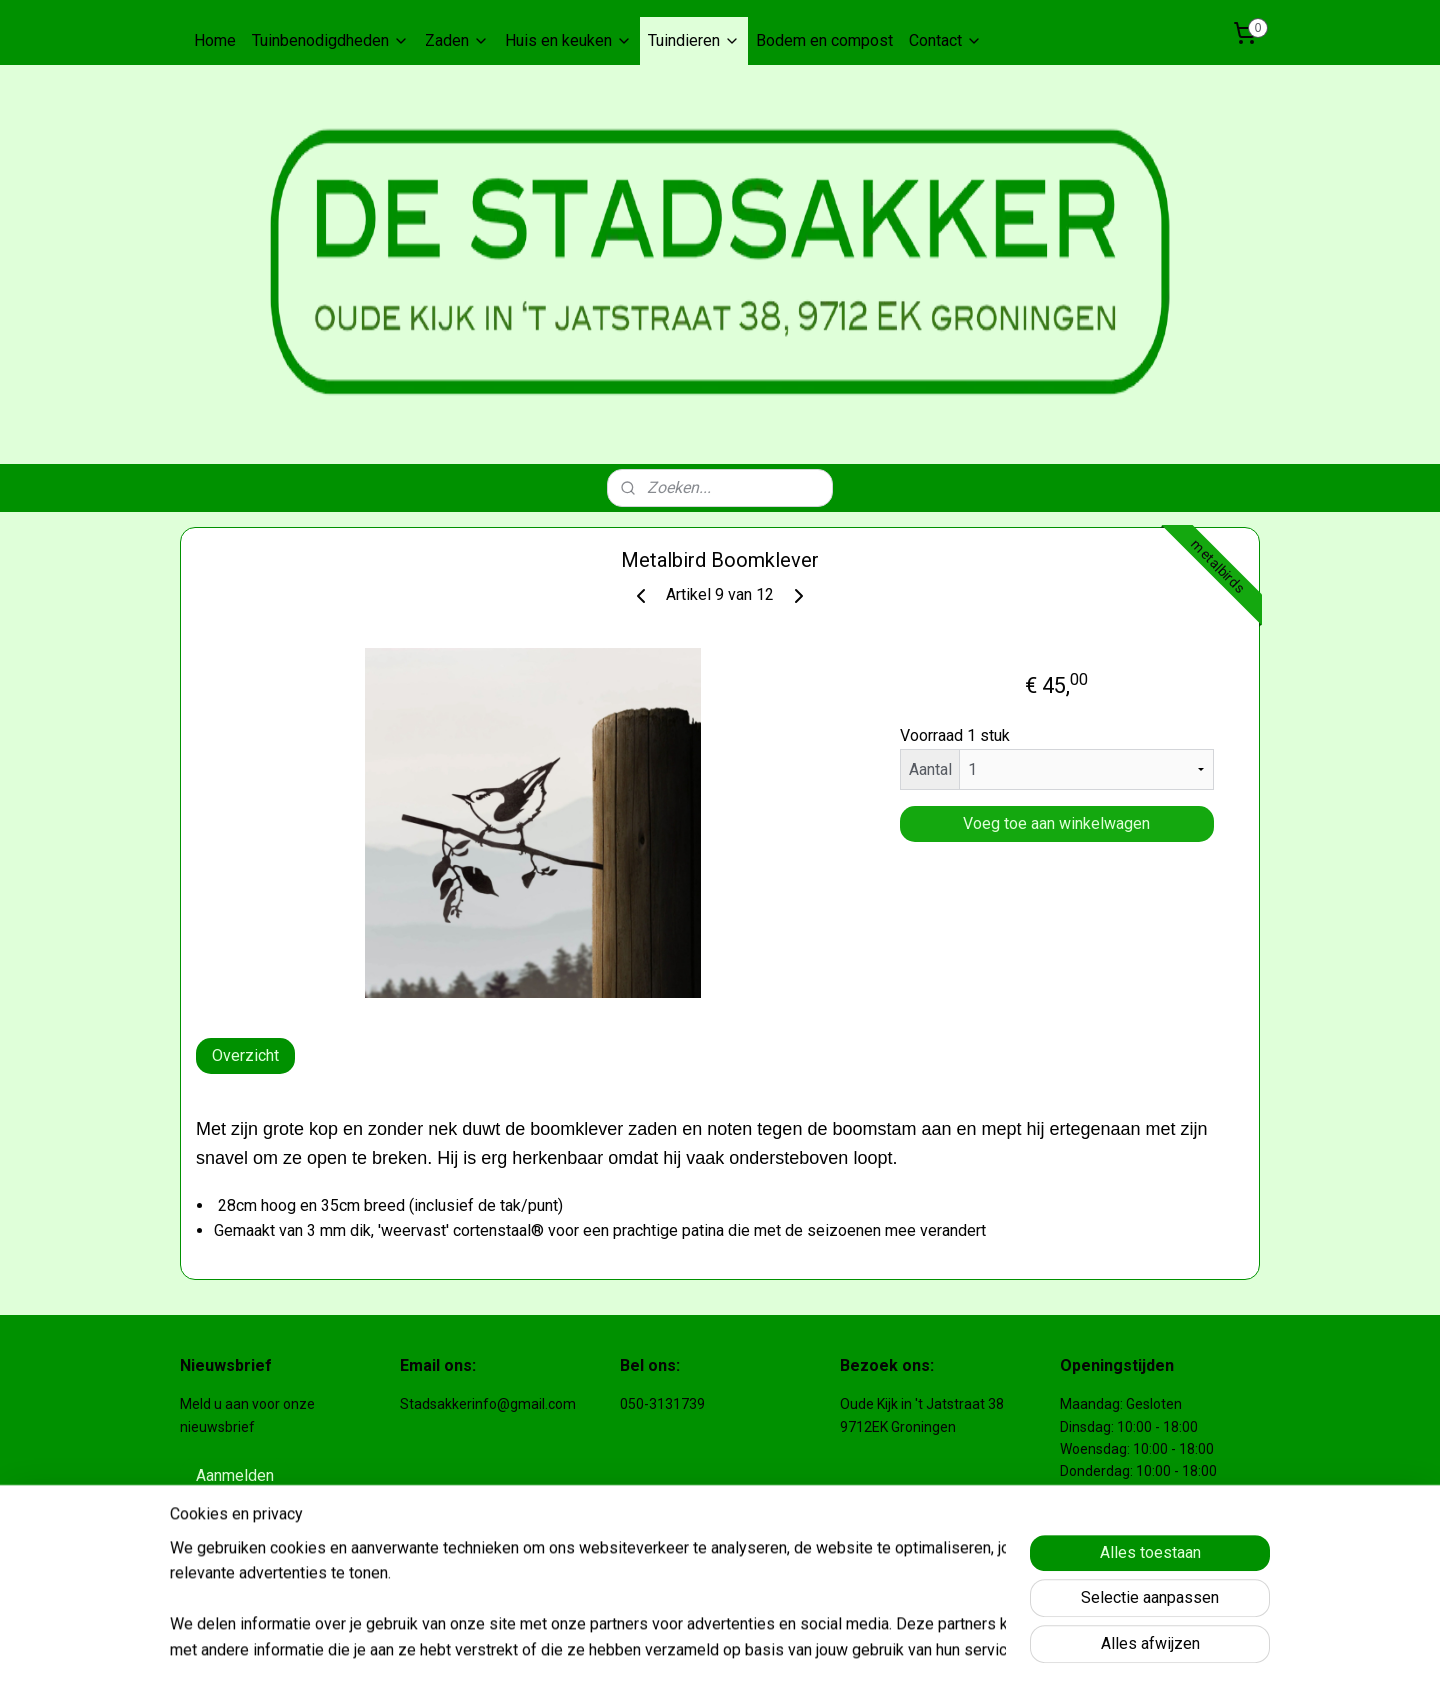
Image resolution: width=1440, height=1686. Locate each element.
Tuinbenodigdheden (330, 40)
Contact (945, 40)
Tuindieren (694, 40)
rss (752, 1649)
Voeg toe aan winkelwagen (1056, 823)
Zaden (457, 40)
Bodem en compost (824, 40)
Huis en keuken (568, 40)
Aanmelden (235, 1475)
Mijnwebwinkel (993, 1649)
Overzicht (245, 1055)
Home (215, 40)
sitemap (713, 1649)
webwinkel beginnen (824, 1649)
